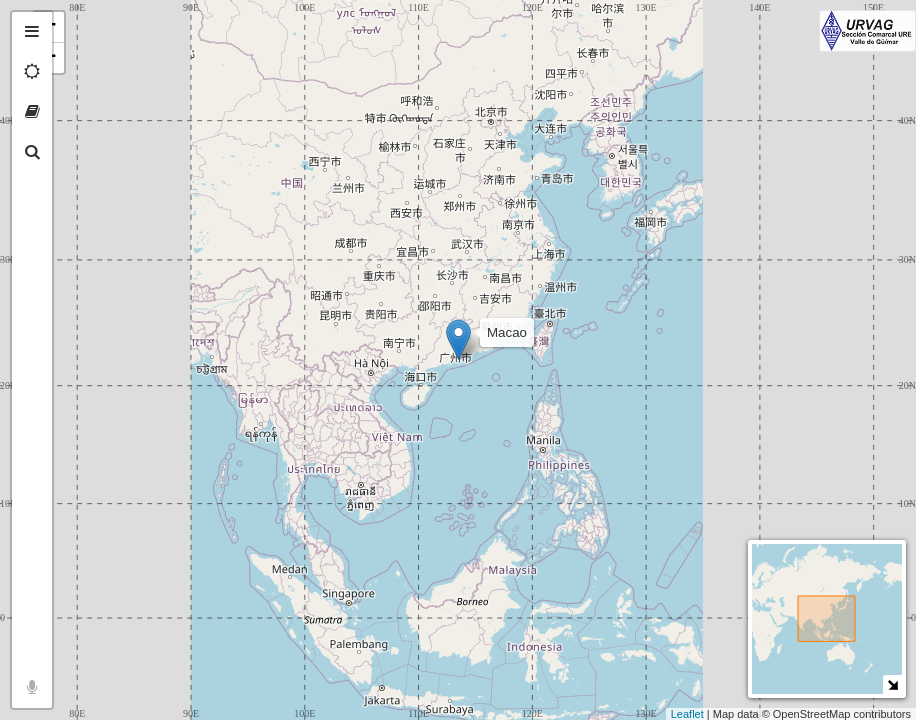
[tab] (32, 32)
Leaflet (687, 714)
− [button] (77, 58)
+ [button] (77, 27)
